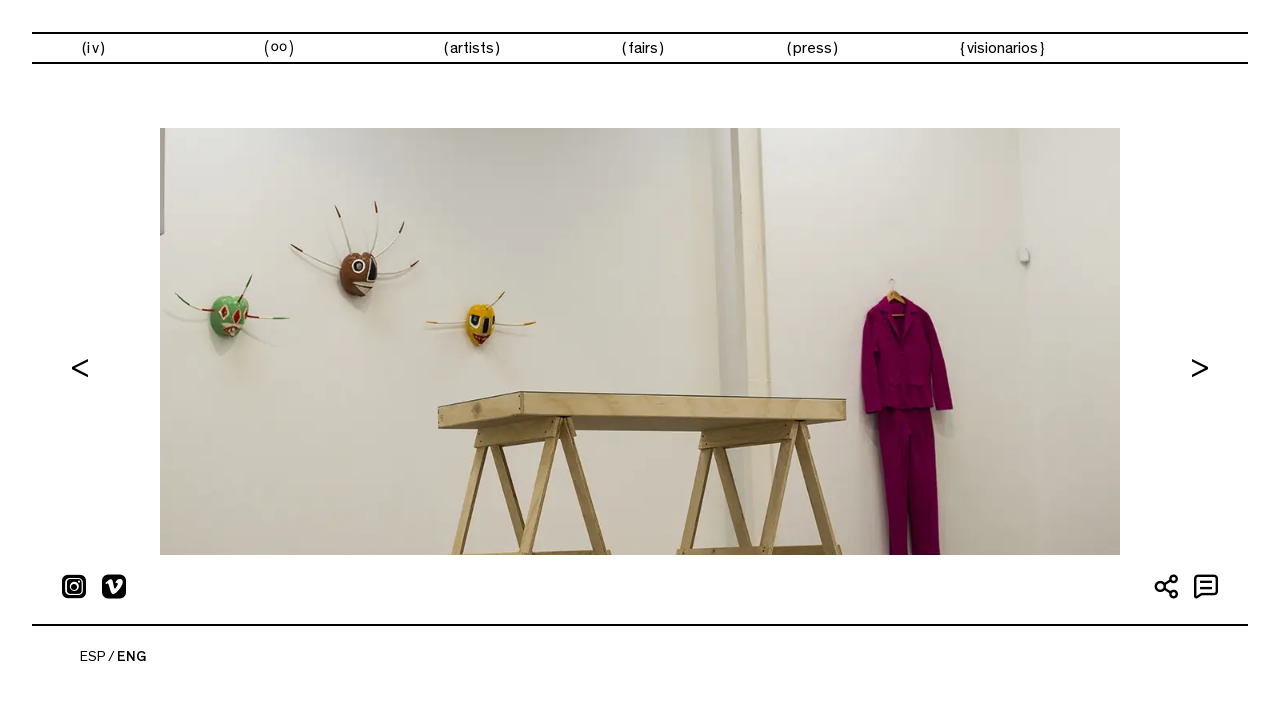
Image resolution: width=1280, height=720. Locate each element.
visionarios (1002, 48)
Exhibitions (278, 48)
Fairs (643, 48)
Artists (472, 48)
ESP (93, 657)
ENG (131, 657)
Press (812, 48)
